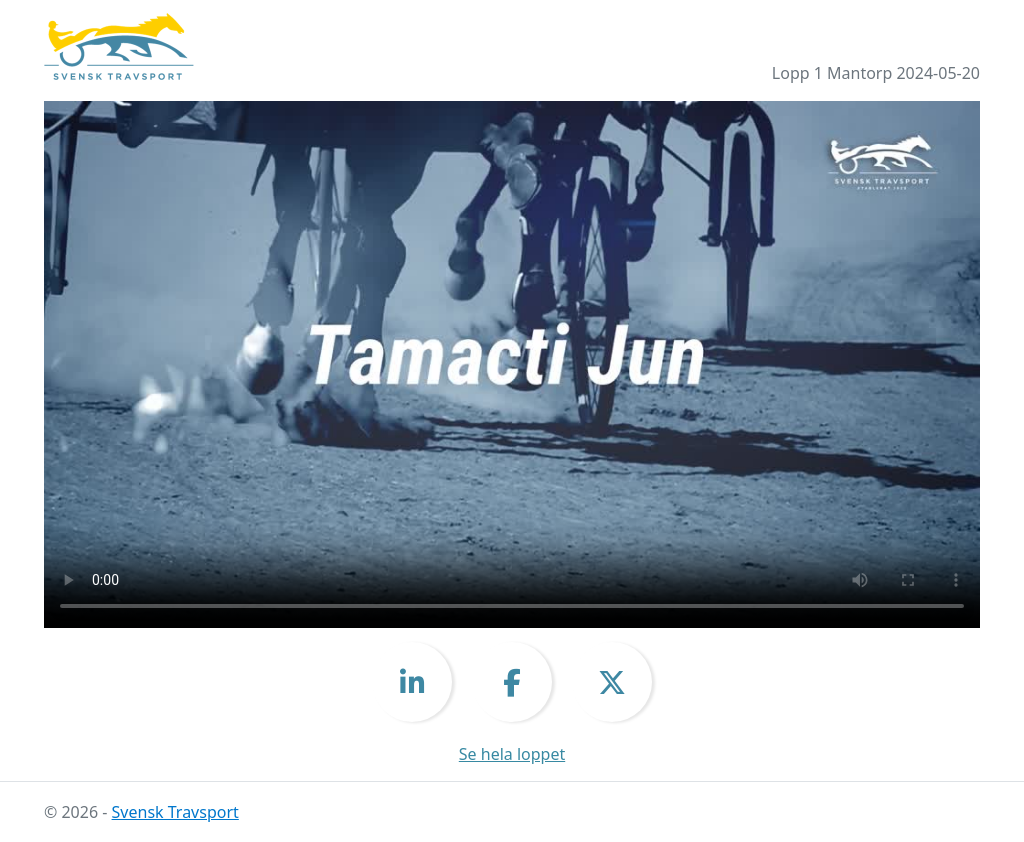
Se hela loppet (512, 754)
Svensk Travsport (175, 812)
